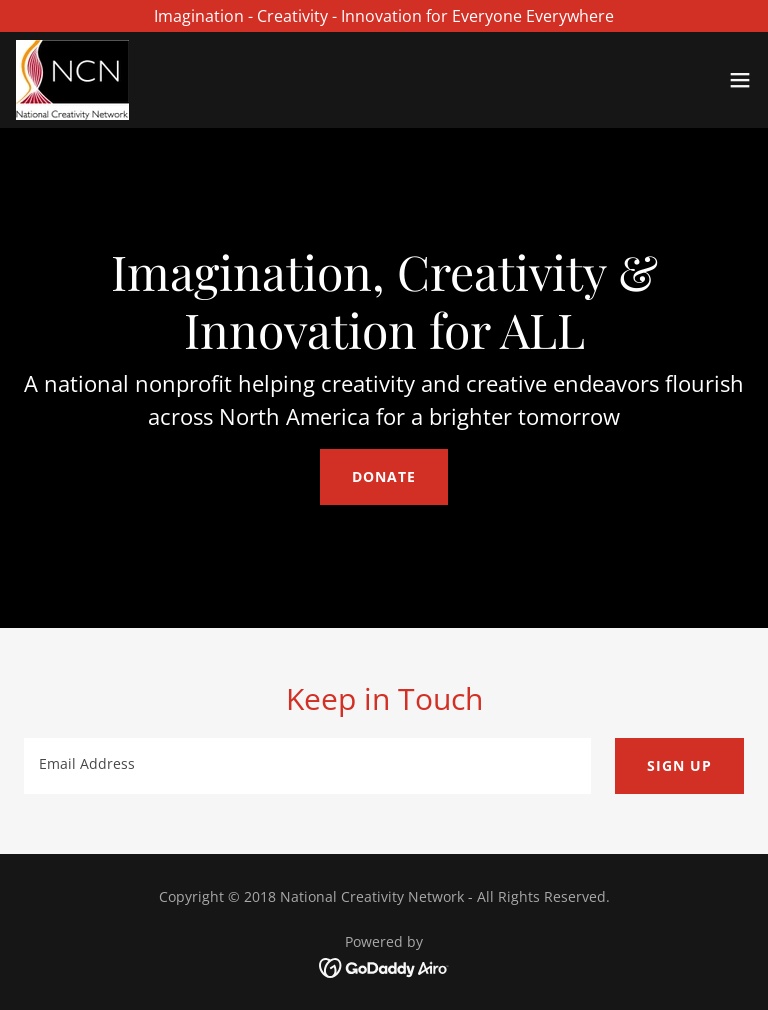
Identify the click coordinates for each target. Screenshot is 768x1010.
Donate (384, 476)
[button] (740, 80)
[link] (72, 80)
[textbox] (307, 766)
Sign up (679, 765)
